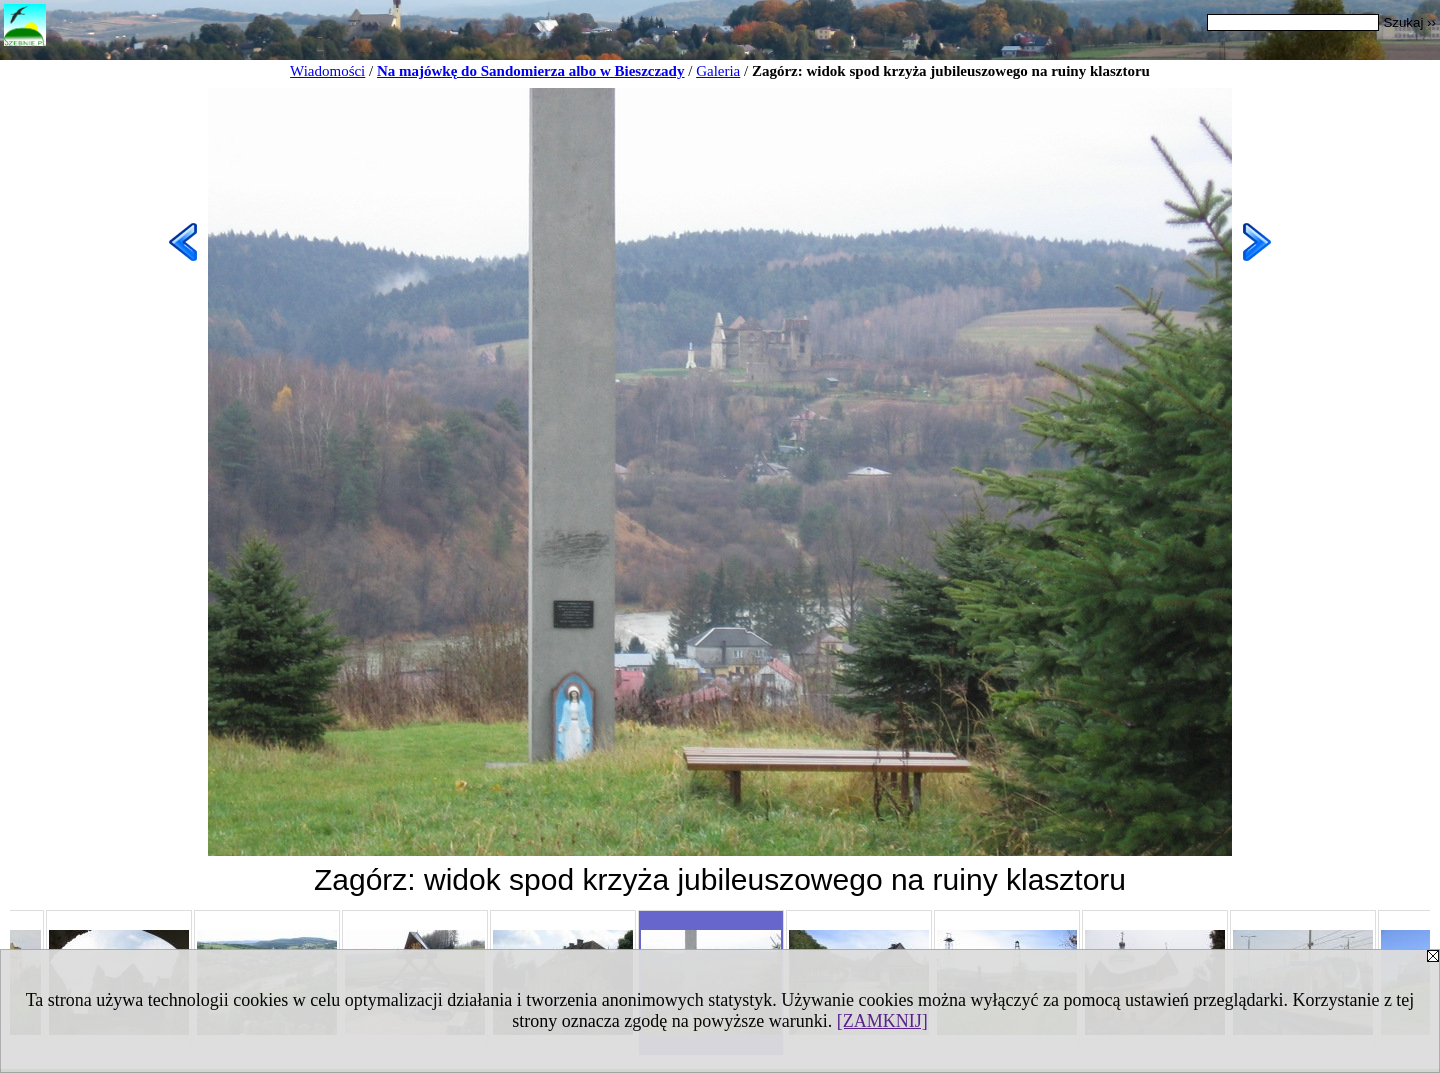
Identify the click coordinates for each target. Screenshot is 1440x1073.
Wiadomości (327, 71)
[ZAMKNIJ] (882, 1021)
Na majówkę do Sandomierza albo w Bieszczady (531, 71)
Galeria (718, 71)
